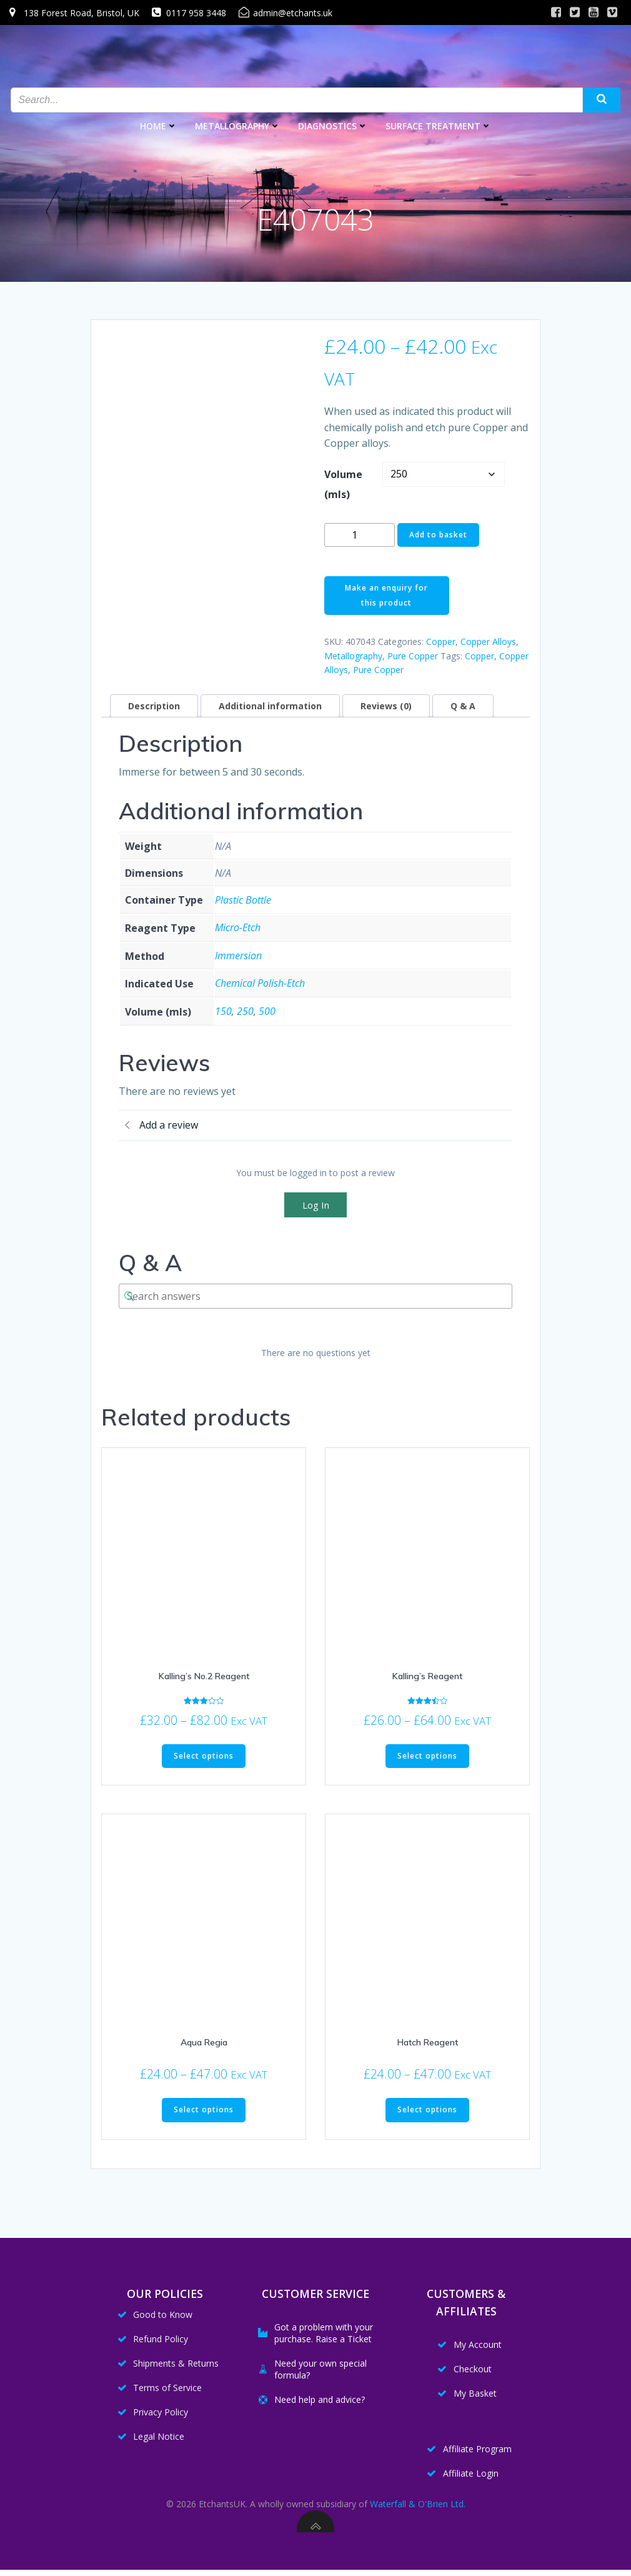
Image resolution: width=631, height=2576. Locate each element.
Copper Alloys (488, 641)
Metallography (238, 125)
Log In (315, 1205)
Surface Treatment (438, 125)
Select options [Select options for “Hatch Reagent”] (427, 2109)
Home (158, 125)
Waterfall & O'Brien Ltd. (417, 2509)
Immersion (238, 955)
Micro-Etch (238, 927)
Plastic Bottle (243, 900)
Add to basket (438, 534)
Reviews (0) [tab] (386, 706)
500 (267, 1011)
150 (223, 1011)
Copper (440, 641)
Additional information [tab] (270, 706)
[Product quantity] (359, 535)
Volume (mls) (343, 484)
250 (245, 1011)
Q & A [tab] (462, 706)
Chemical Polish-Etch (260, 983)
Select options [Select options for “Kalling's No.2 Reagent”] (204, 1755)
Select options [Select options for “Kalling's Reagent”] (427, 1755)
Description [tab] (154, 706)
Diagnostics (333, 125)
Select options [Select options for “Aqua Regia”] (204, 2109)
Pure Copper (412, 656)
